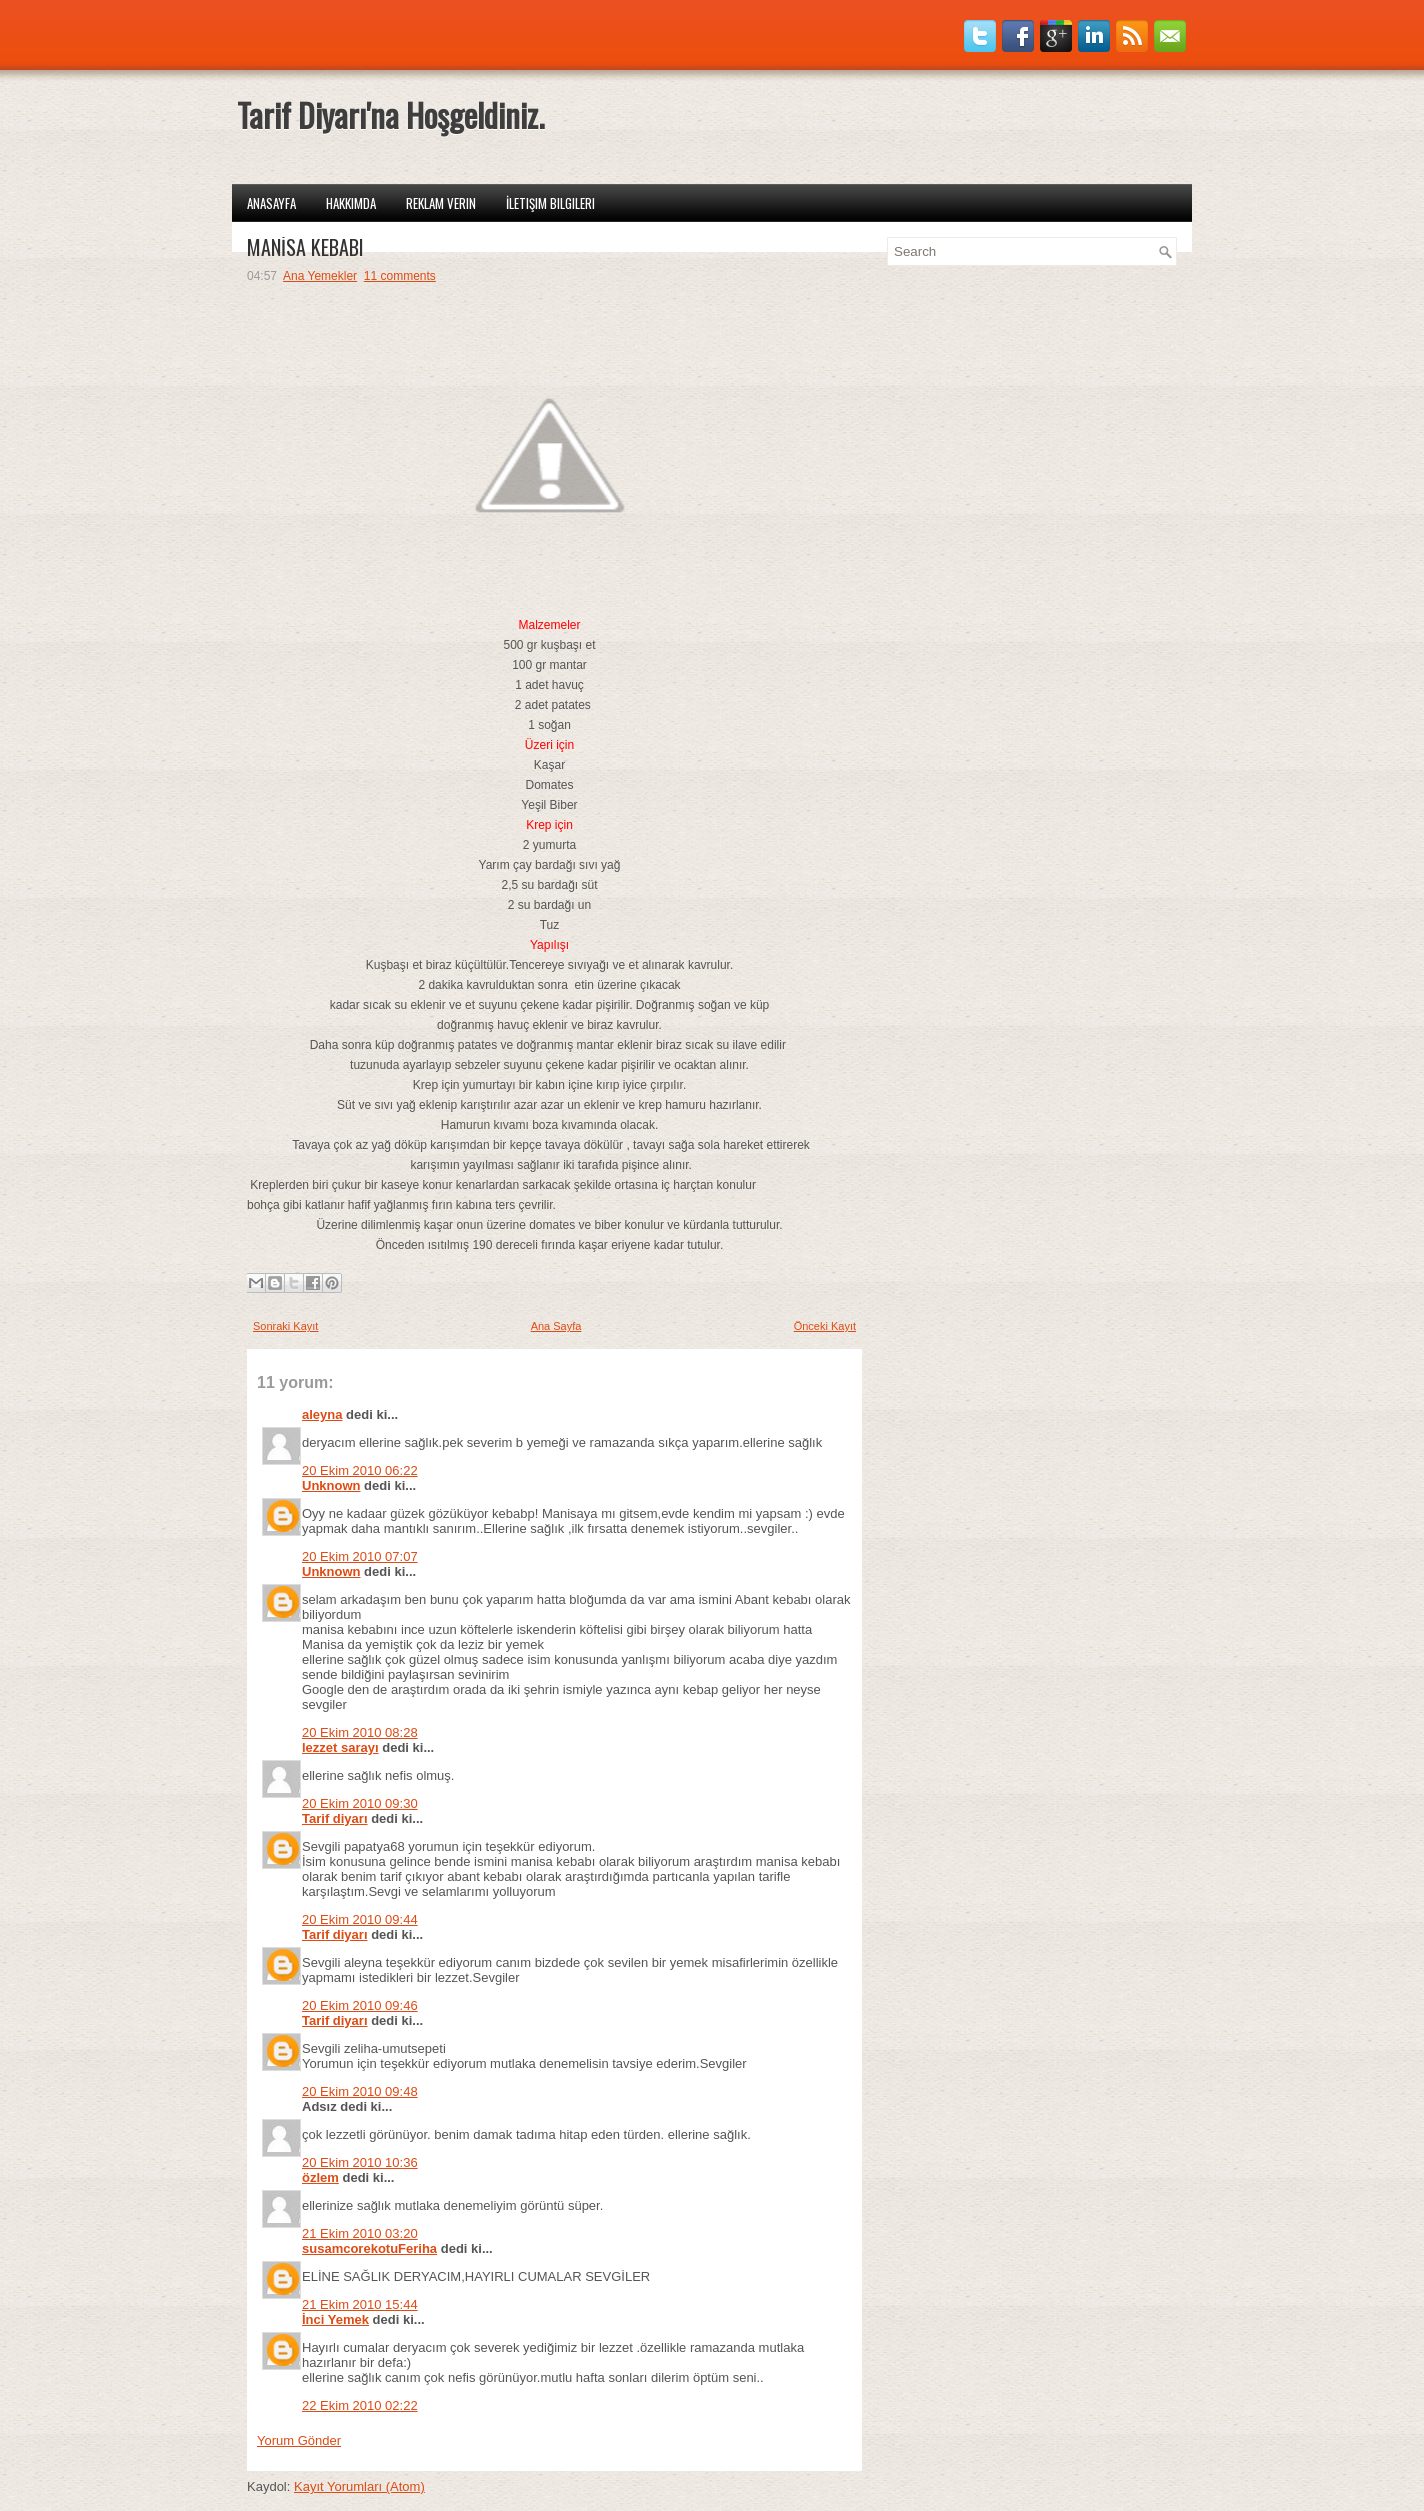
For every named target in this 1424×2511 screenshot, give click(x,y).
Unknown (331, 1485)
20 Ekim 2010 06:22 (360, 1470)
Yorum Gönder (299, 2440)
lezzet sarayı (340, 1747)
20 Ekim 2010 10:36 (360, 2162)
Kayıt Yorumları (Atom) (359, 2486)
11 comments (400, 276)
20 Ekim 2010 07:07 (360, 1556)
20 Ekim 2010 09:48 (360, 2091)
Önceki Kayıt (825, 1326)
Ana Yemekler (320, 276)
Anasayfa (271, 203)
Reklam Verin (441, 203)
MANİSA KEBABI (305, 247)
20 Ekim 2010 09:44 (360, 1919)
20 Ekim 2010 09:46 (360, 2005)
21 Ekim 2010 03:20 (360, 2233)
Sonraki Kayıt (285, 1326)
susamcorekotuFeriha (369, 2248)
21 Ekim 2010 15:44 (360, 2304)
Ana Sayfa (556, 1326)
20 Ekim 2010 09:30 (360, 1803)
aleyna (322, 1414)
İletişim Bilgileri (550, 203)
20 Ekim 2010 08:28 (360, 1732)
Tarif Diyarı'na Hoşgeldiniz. (390, 114)
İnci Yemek (335, 2319)
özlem (320, 2177)
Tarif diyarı (335, 1818)
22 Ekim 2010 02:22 (360, 2405)
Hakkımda (351, 203)
